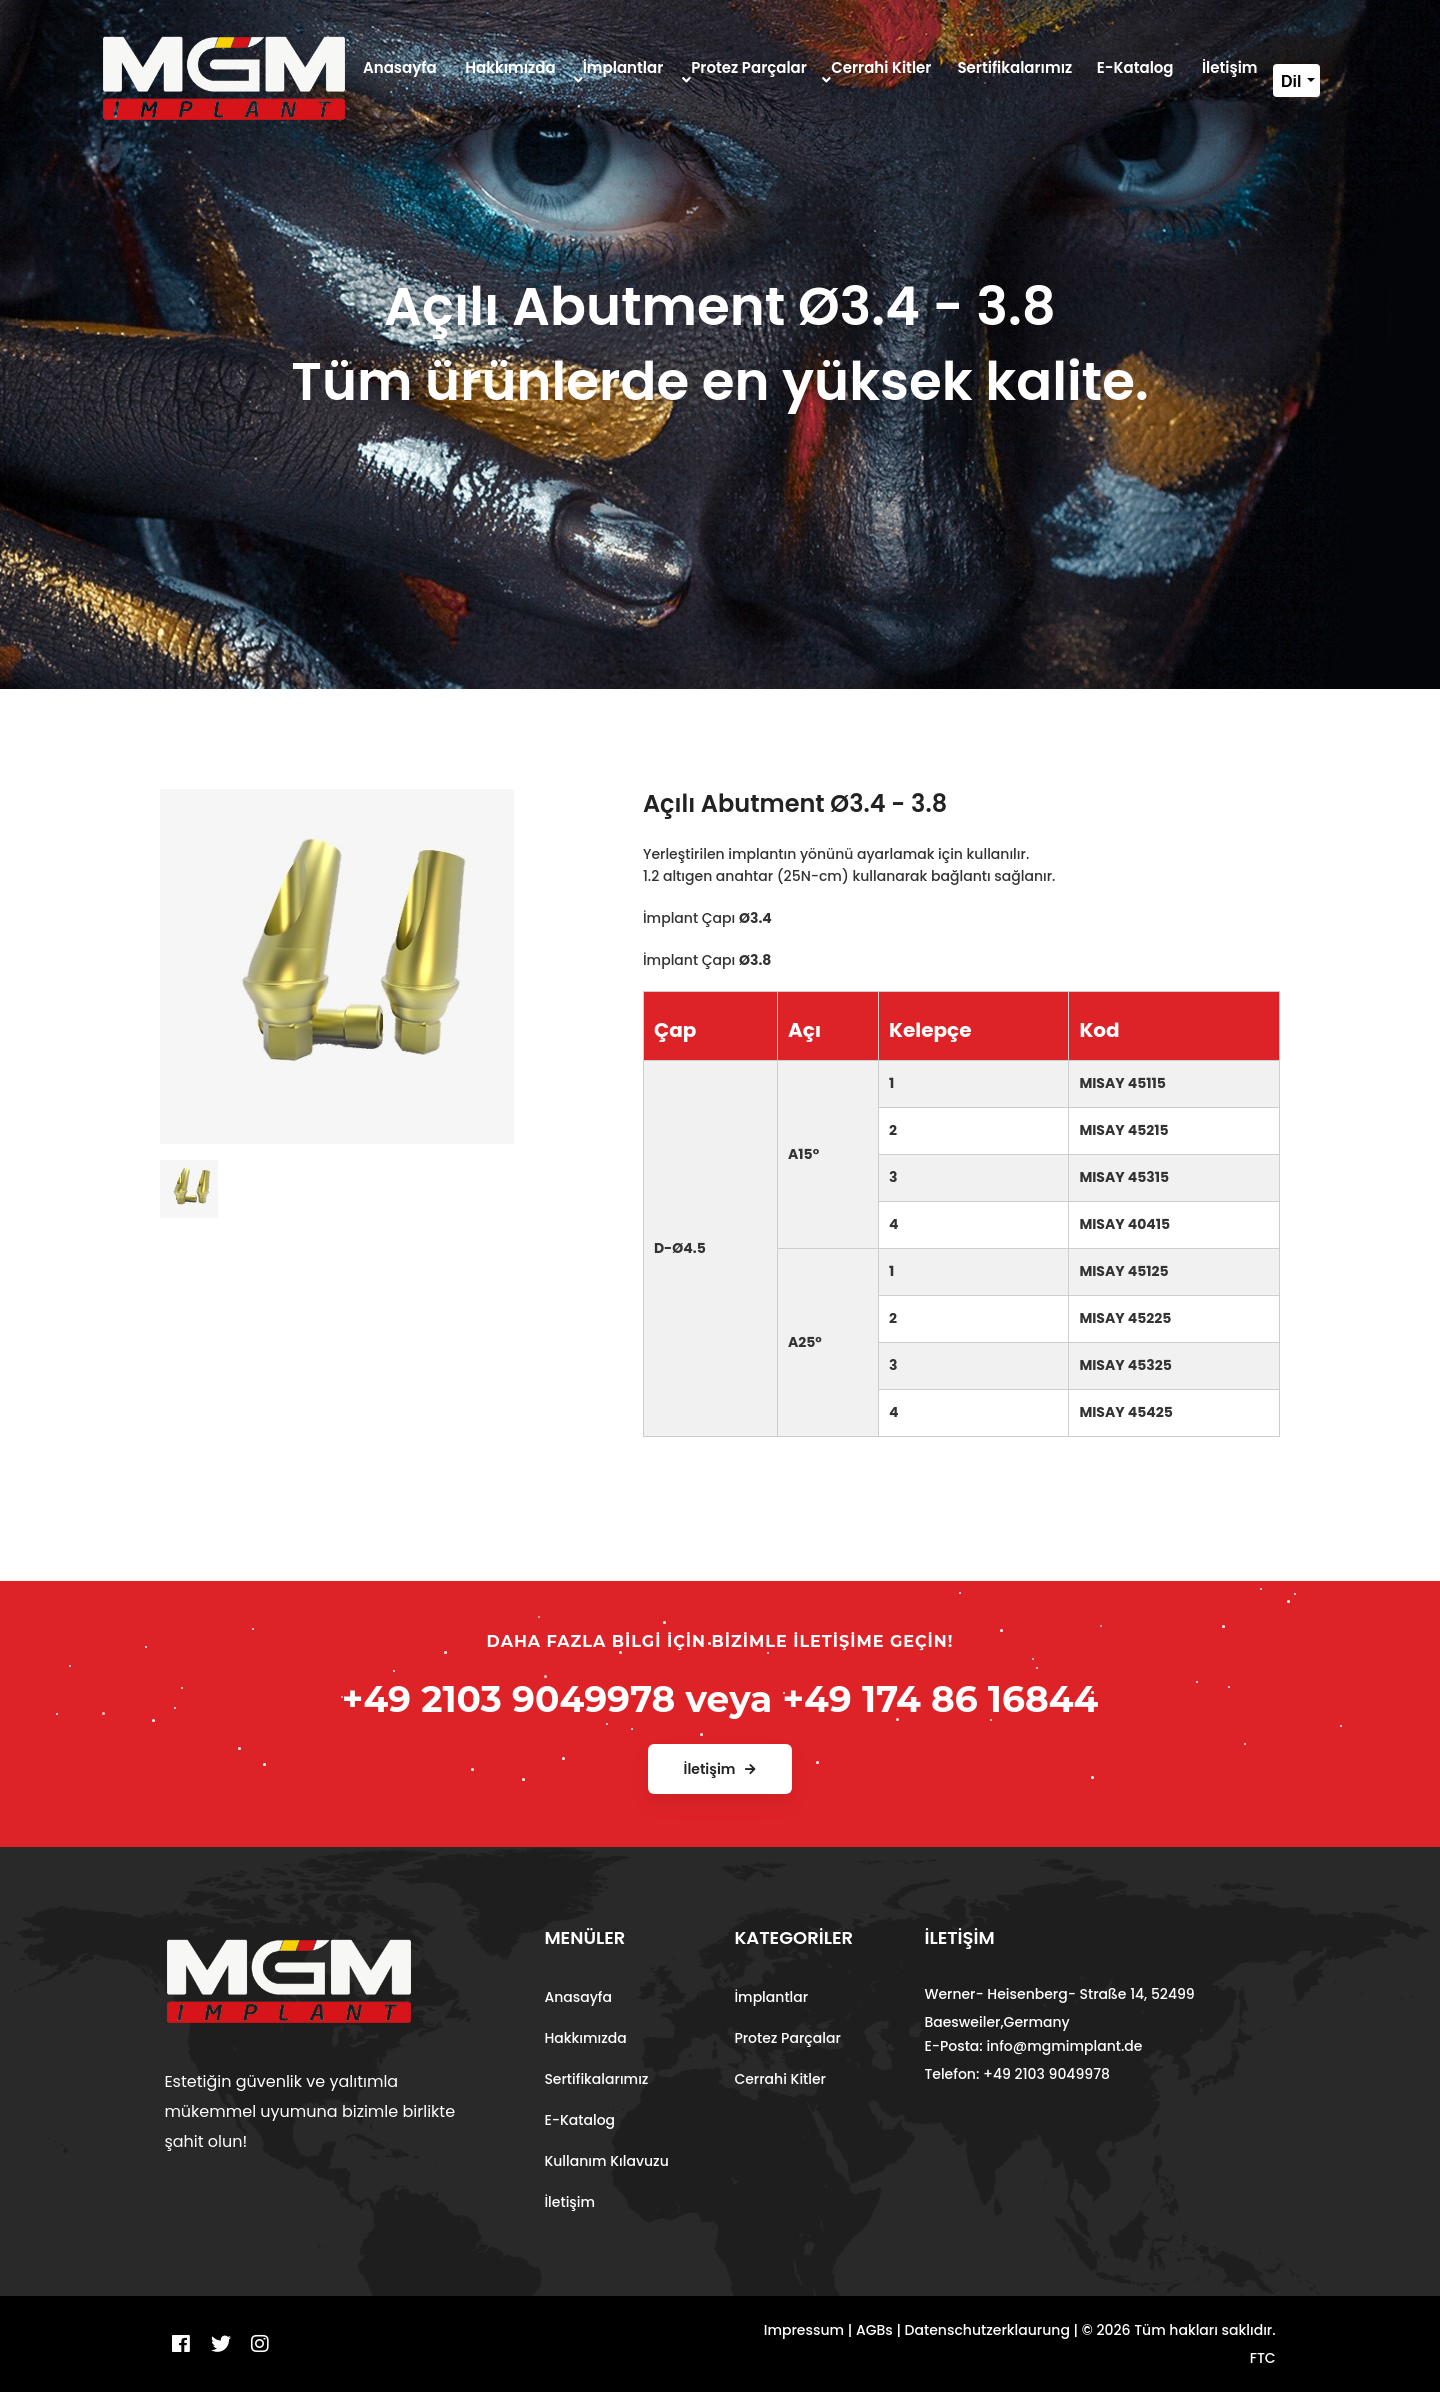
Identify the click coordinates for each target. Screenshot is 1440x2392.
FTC (1263, 2358)
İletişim (569, 2202)
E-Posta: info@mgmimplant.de (1033, 2046)
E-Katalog (579, 2120)
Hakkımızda (585, 2038)
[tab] (189, 1181)
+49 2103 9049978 (509, 1699)
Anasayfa (578, 1997)
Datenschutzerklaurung (987, 2330)
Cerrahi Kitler (780, 2079)
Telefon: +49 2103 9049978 (1017, 2074)
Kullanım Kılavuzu (606, 2161)
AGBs (874, 2330)
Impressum (804, 2330)
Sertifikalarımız (596, 2079)
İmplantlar (771, 1997)
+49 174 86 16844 (940, 1699)
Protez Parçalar (787, 2038)
